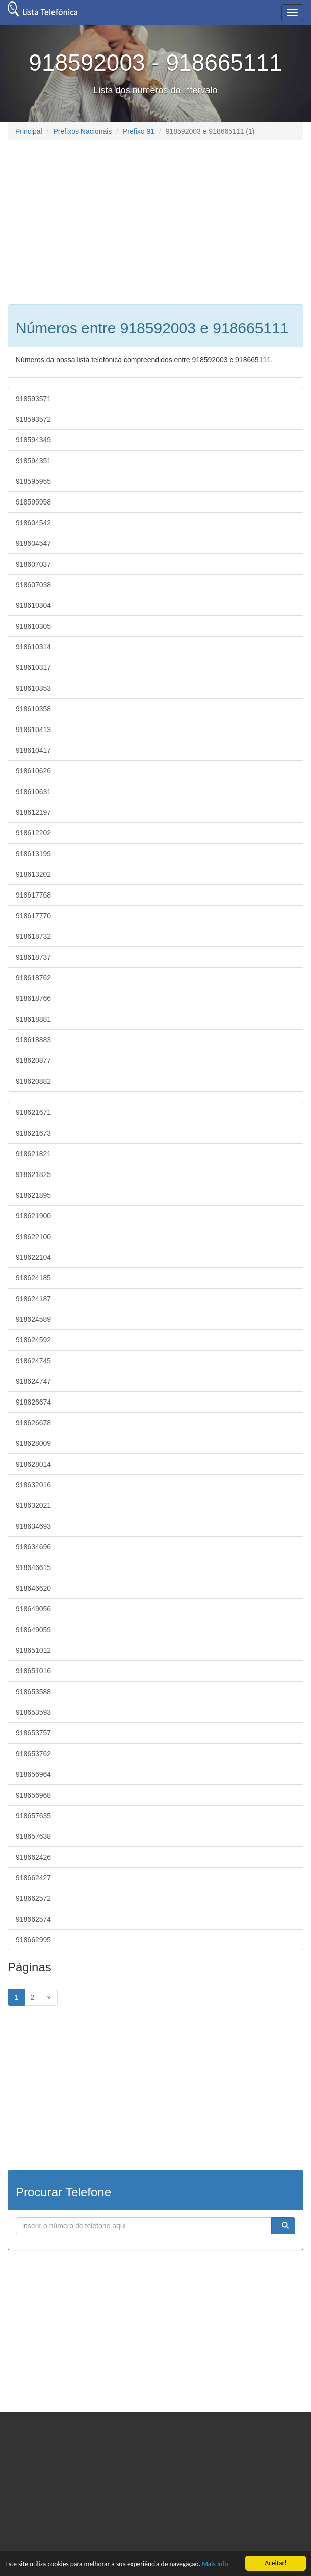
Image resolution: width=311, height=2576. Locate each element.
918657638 (33, 1836)
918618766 (33, 998)
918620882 (33, 1081)
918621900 (33, 1216)
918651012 (33, 1650)
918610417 (33, 750)
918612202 (33, 833)
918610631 (33, 792)
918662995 (33, 1940)
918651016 (33, 1671)
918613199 (33, 854)
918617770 (33, 916)
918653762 (33, 1754)
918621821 (33, 1154)
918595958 (33, 502)
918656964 (33, 1774)
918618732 (33, 936)
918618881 (33, 1019)
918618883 (33, 1040)
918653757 (33, 1733)
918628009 (33, 1443)
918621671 (33, 1112)
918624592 (33, 1340)
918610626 (33, 771)
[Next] (49, 1997)
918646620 (33, 1588)
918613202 (33, 874)
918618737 (33, 957)
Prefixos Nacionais (82, 131)
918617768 (33, 895)
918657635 (33, 1816)
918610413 (33, 729)
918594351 (33, 461)
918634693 (33, 1526)
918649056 (33, 1609)
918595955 (33, 481)
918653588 (33, 1692)
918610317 (33, 667)
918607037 (33, 564)
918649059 (33, 1630)
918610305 (33, 626)
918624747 (33, 1381)
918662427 (33, 1878)
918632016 (33, 1485)
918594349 (33, 440)
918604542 (33, 523)
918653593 (33, 1712)
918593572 (33, 419)
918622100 (33, 1237)
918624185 (33, 1278)
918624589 (33, 1319)
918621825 (33, 1174)
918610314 (33, 647)
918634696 (33, 1547)
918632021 (33, 1505)
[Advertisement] (92, 221)
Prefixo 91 (138, 131)
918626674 (33, 1402)
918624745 (33, 1361)
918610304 (33, 605)
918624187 (33, 1299)
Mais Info (215, 2564)
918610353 (33, 688)
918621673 (33, 1133)
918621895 (33, 1195)
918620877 (33, 1060)
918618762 (33, 978)
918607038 (33, 585)
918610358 (33, 709)
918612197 (33, 812)
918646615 (33, 1567)
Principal (28, 131)
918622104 (33, 1257)
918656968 (33, 1795)
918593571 (33, 399)
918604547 (33, 543)
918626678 (33, 1423)
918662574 (33, 1919)
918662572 (33, 1898)
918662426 (33, 1857)
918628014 (33, 1464)
